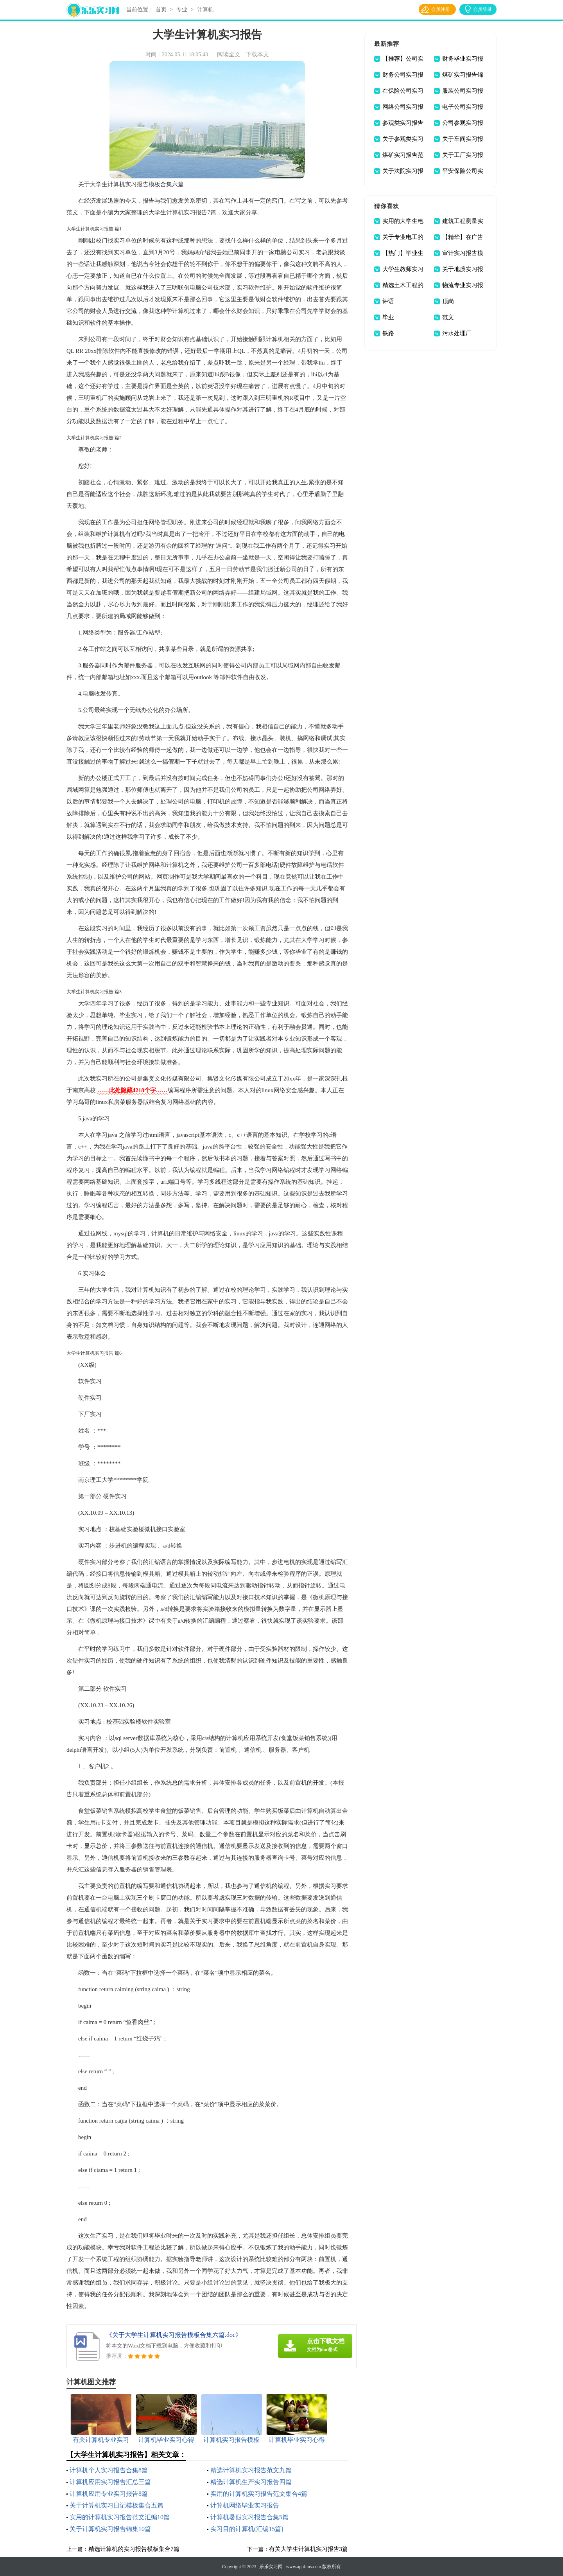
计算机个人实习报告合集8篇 (109, 2470)
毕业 (388, 317)
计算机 (205, 10)
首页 (161, 10)
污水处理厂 (457, 333)
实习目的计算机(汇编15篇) (246, 2529)
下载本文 (257, 54)
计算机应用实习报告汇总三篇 (110, 2482)
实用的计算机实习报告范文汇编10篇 (120, 2517)
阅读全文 (228, 54)
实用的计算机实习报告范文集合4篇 (258, 2493)
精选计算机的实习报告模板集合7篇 (133, 2549)
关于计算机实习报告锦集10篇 (110, 2529)
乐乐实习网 (271, 2566)
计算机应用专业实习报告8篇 (109, 2493)
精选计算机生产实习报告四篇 (251, 2482)
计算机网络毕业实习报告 (244, 2505)
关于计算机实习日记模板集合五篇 (116, 2505)
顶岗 (448, 301)
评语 (388, 301)
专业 (181, 10)
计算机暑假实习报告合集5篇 (249, 2517)
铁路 (388, 333)
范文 (448, 317)
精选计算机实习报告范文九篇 (251, 2470)
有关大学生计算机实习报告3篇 (308, 2549)
